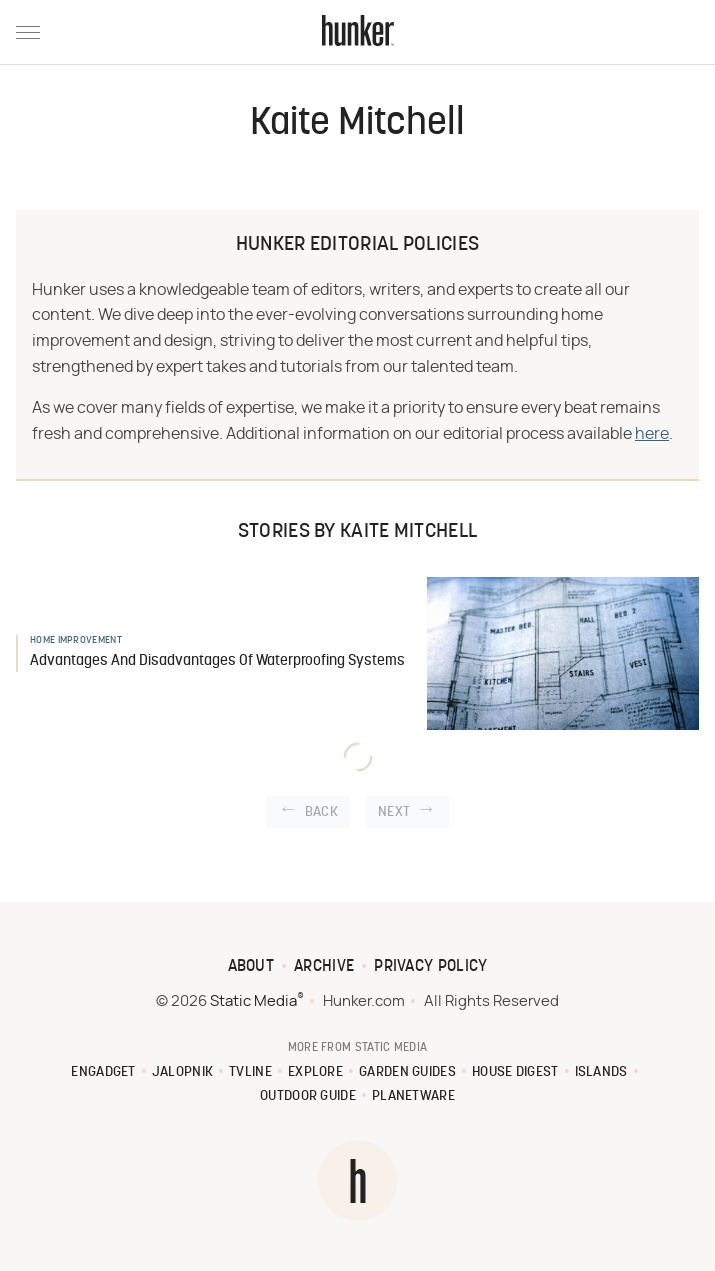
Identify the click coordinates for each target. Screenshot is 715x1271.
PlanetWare (413, 1096)
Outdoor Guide (308, 1096)
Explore (315, 1072)
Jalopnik (182, 1072)
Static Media (253, 1001)
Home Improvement (76, 640)
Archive (324, 967)
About (251, 967)
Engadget (103, 1072)
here (652, 434)
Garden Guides (407, 1072)
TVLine (250, 1072)
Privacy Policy (430, 967)
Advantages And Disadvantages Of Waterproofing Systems (217, 661)
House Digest (515, 1072)
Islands (601, 1072)
